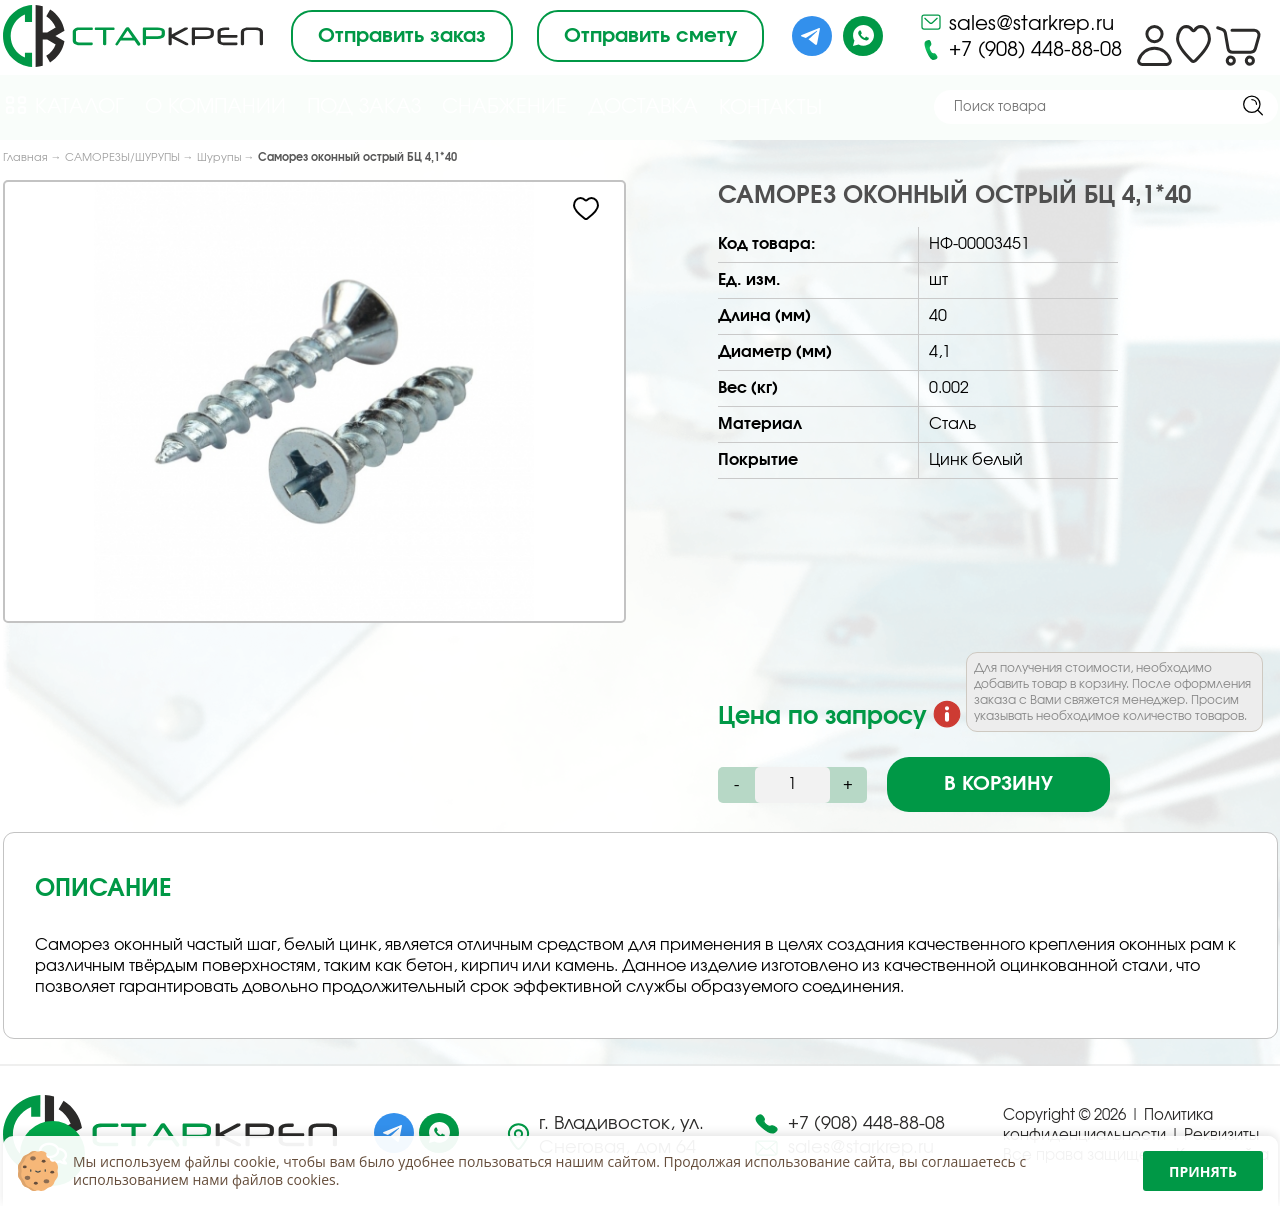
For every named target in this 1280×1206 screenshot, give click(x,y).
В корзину (998, 784)
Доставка (643, 107)
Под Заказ (364, 107)
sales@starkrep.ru (1016, 22)
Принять (1203, 1171)
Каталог (63, 105)
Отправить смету (650, 36)
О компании (215, 107)
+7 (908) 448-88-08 (1020, 50)
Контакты (770, 108)
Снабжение (504, 107)
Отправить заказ (402, 36)
